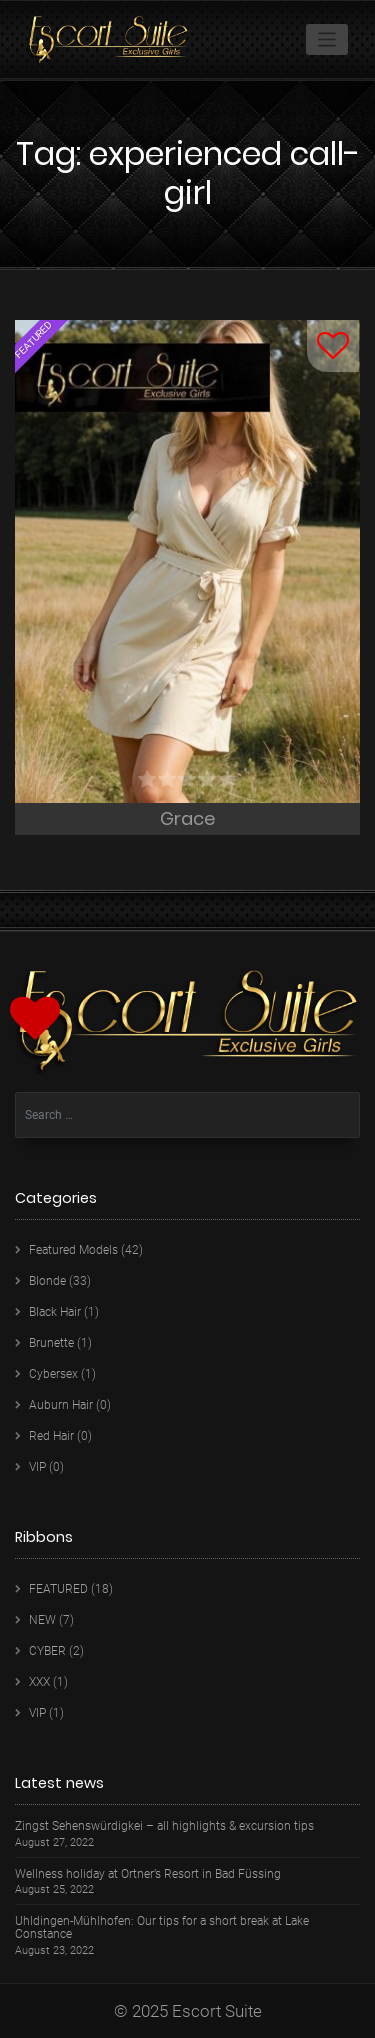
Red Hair (51, 1436)
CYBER (47, 1651)
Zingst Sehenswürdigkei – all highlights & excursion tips (164, 1826)
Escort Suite (217, 2011)
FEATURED (58, 1589)
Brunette (51, 1343)
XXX (39, 1682)
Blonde (47, 1281)
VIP (37, 1467)
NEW (42, 1620)
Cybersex (53, 1374)
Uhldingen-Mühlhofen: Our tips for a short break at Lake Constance (162, 1928)
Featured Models (73, 1250)
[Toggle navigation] (327, 39)
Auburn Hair (61, 1405)
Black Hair (55, 1312)
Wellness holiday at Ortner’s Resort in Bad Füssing (148, 1874)
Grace (187, 818)
